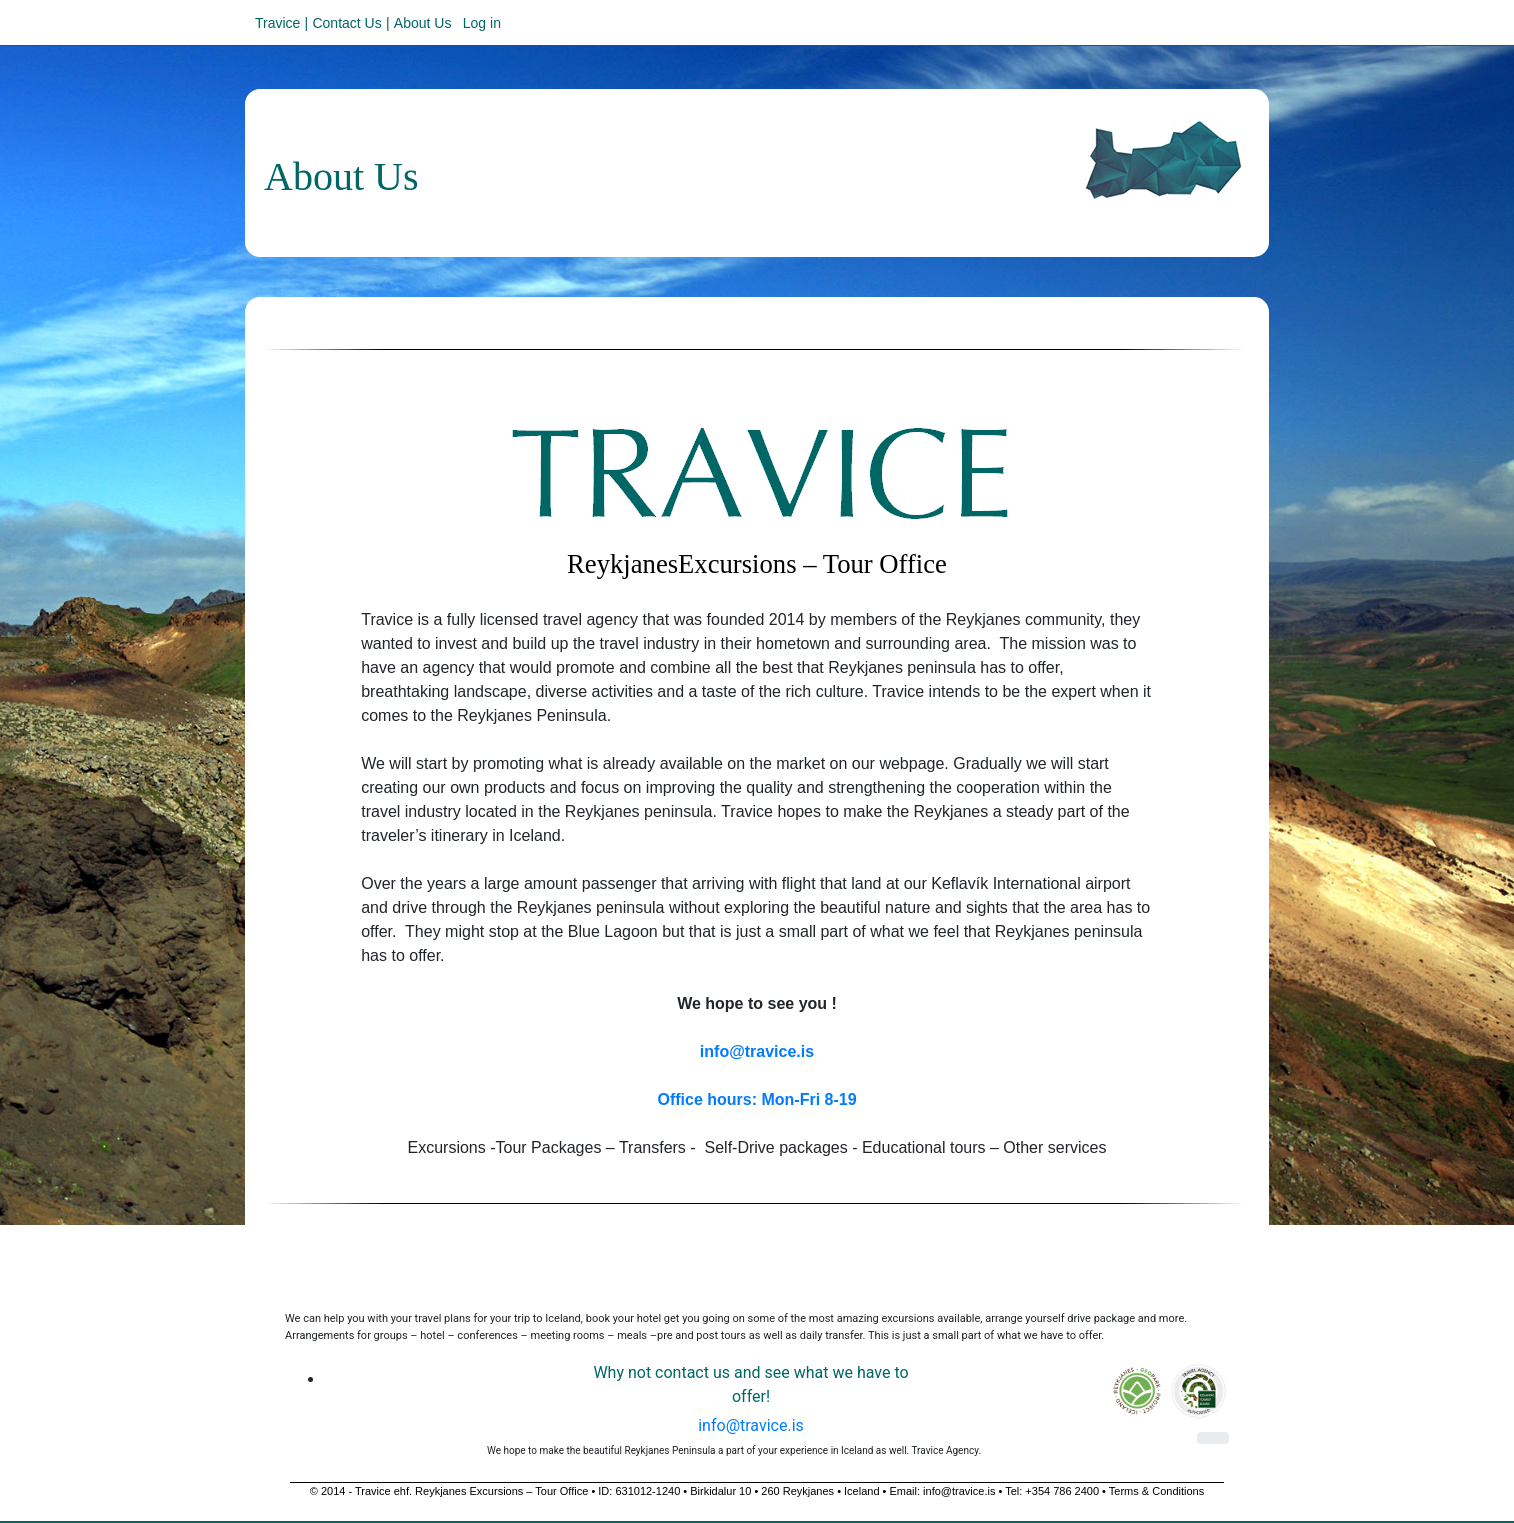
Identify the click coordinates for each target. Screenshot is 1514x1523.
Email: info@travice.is (942, 1491)
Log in (482, 23)
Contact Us (346, 23)
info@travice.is (751, 1425)
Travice (277, 23)
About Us (423, 23)
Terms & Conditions (1156, 1491)
